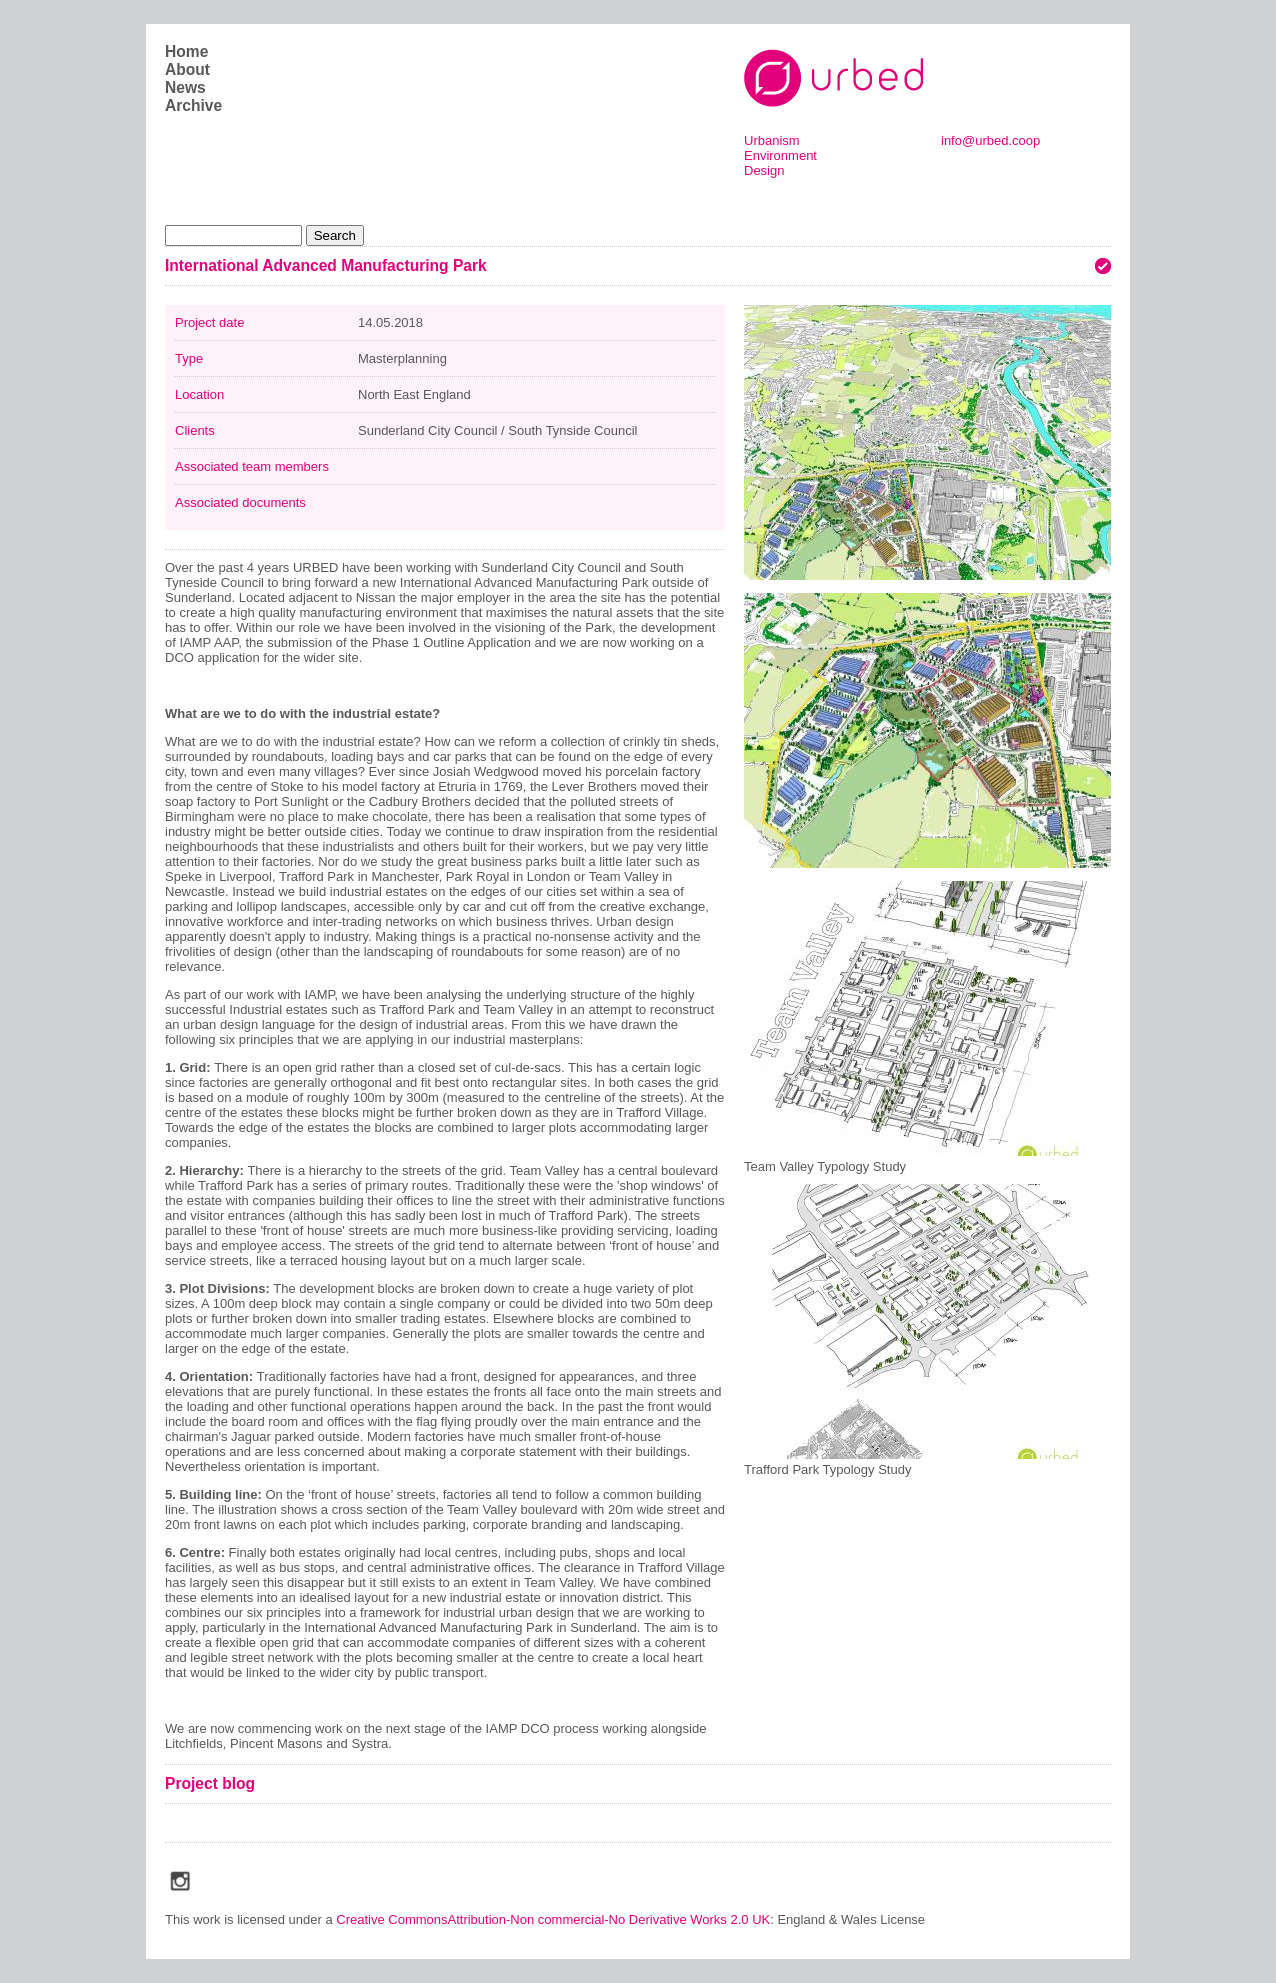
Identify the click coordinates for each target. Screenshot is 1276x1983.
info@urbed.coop (990, 140)
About (187, 69)
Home (186, 51)
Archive (193, 105)
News (185, 87)
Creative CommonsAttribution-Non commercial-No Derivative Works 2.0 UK (553, 1919)
